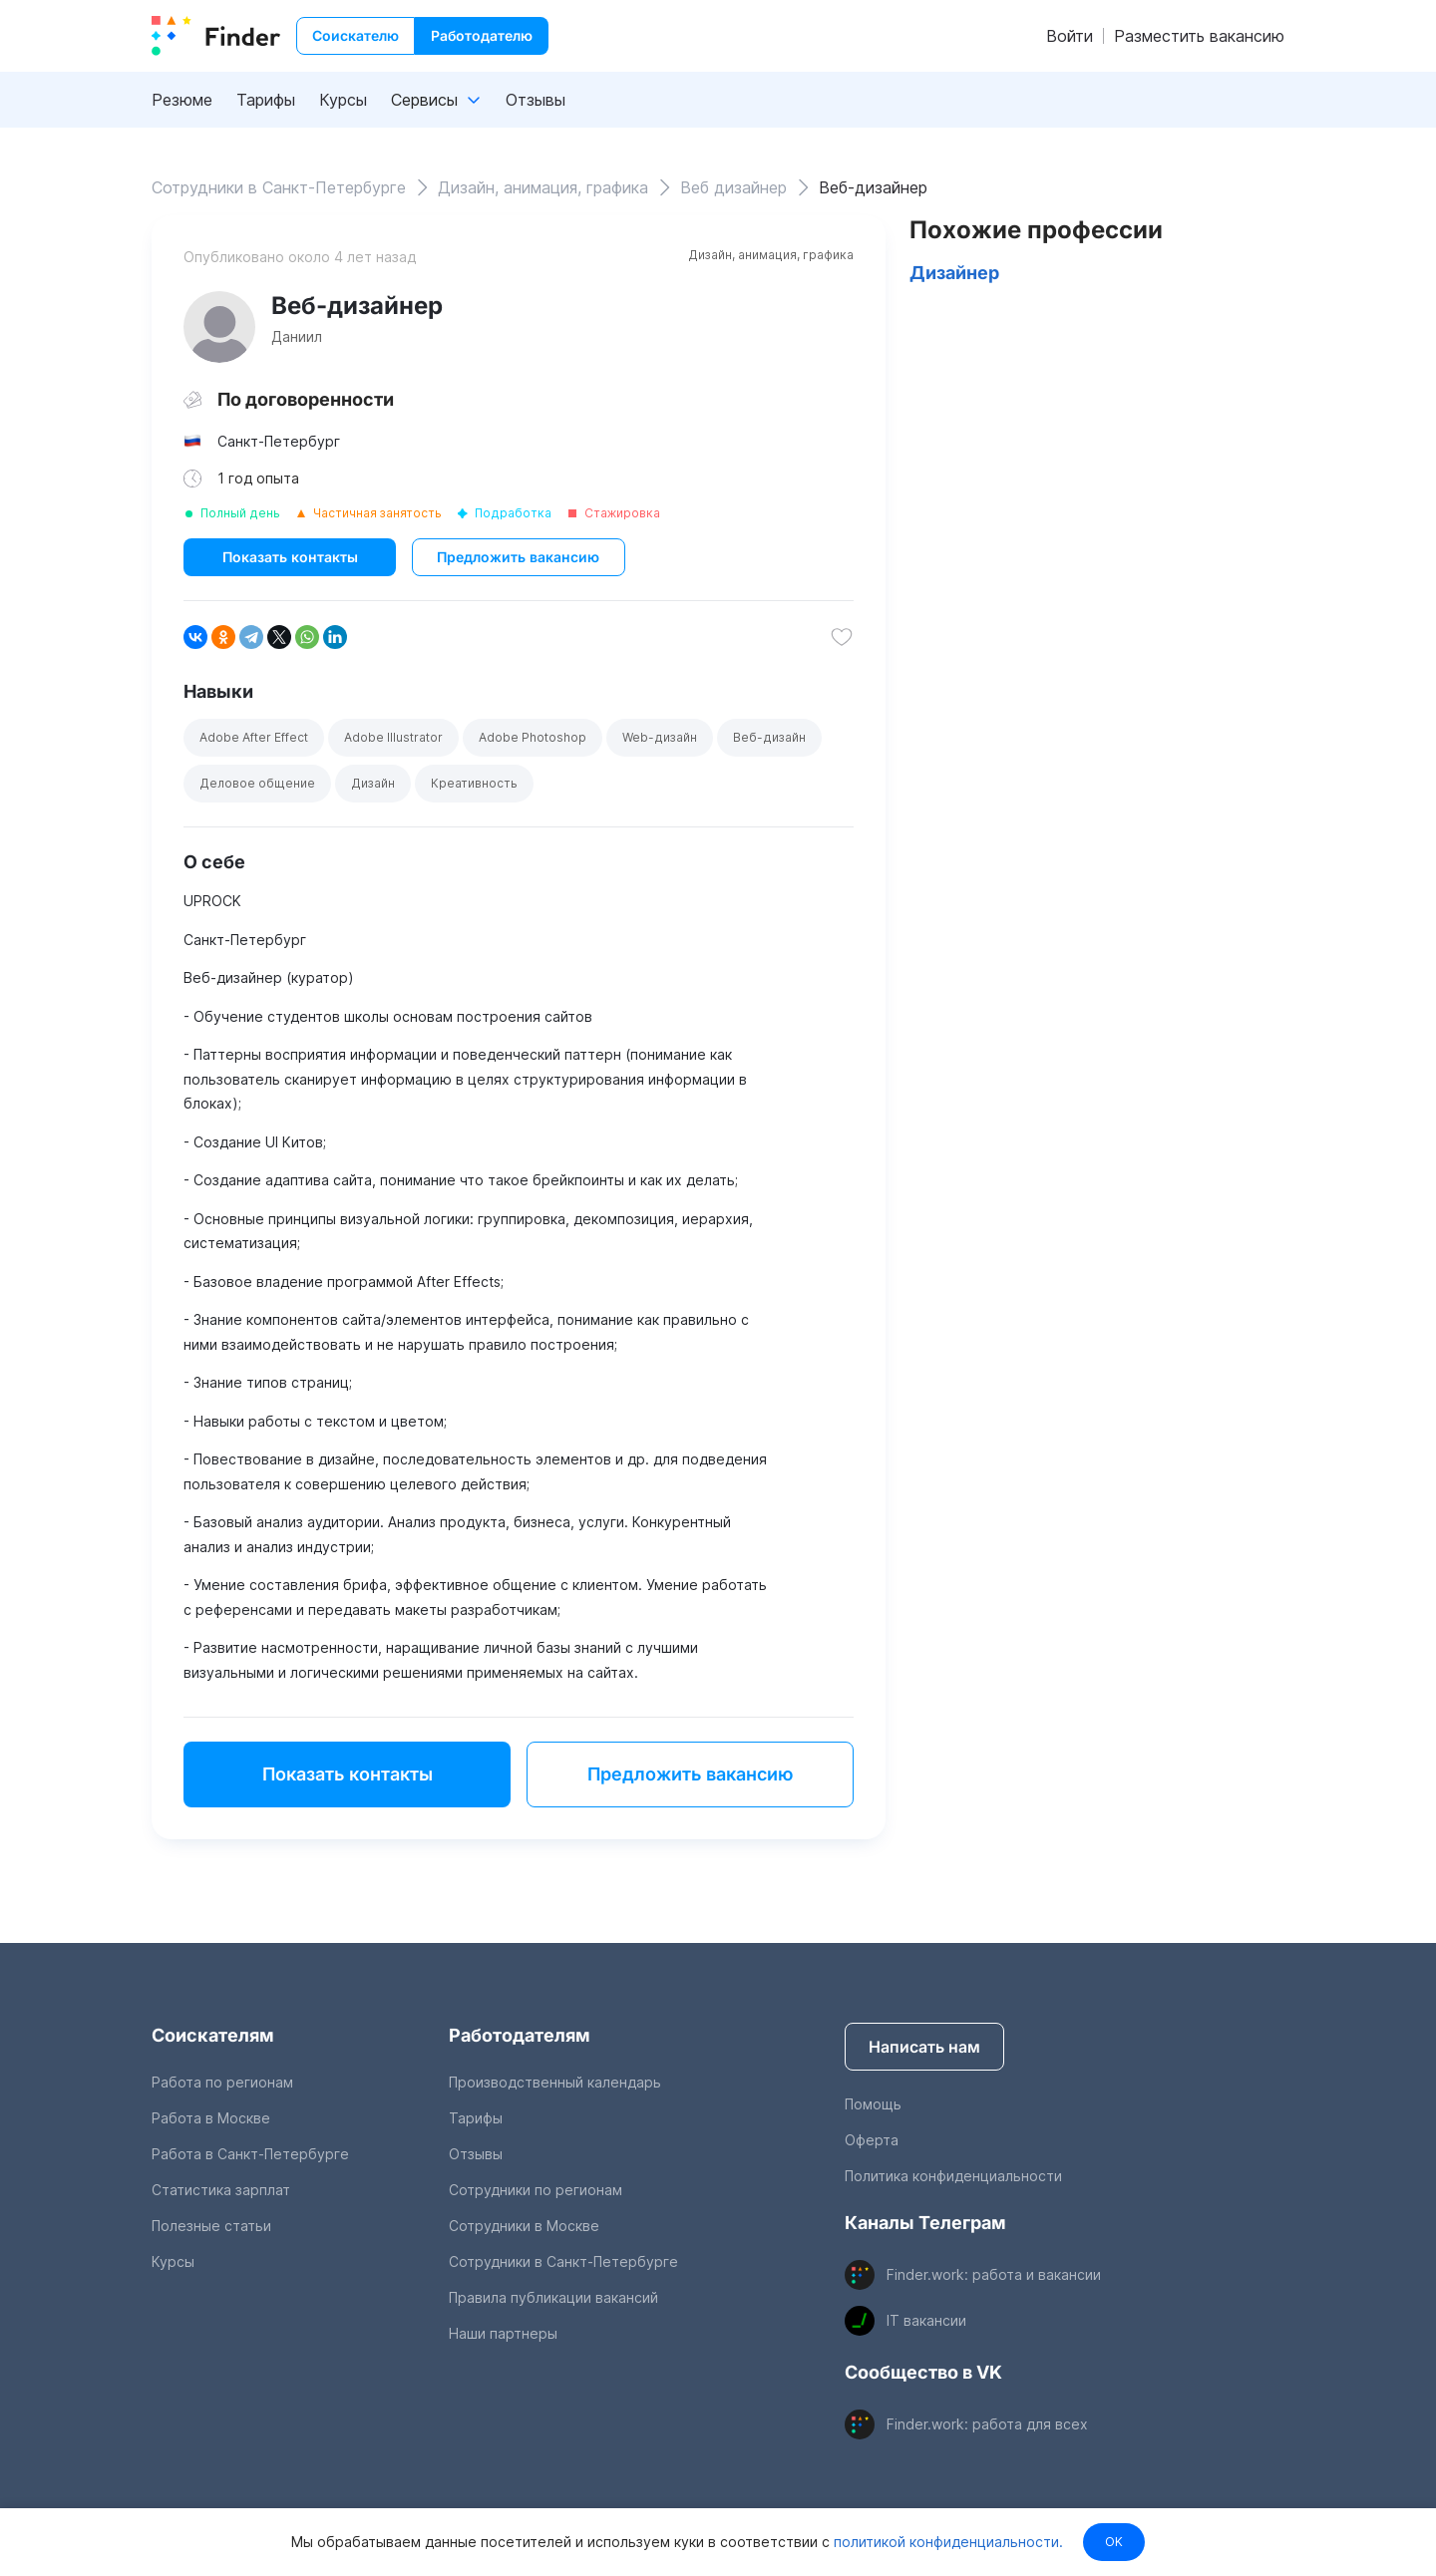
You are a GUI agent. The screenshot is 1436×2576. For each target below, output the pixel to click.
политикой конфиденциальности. (946, 2541)
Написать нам (924, 2047)
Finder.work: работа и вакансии (994, 2274)
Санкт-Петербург (278, 441)
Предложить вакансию (518, 556)
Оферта (871, 2139)
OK (1114, 2541)
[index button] (216, 36)
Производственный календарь (555, 2082)
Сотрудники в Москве (524, 2225)
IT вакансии (926, 2320)
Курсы (343, 100)
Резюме (182, 100)
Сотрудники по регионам (535, 2189)
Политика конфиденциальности (953, 2175)
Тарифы (265, 100)
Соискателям (213, 2035)
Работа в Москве (211, 2117)
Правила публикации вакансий (553, 2297)
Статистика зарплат (221, 2189)
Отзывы (535, 100)
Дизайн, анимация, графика (771, 254)
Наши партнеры (503, 2333)
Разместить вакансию (1199, 36)
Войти (1069, 36)
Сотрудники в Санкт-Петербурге (563, 2261)
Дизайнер (954, 272)
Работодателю (482, 35)
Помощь (873, 2103)
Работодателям (519, 2035)
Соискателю (355, 35)
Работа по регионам (222, 2082)
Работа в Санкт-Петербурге (250, 2153)
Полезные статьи (211, 2225)
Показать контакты (290, 556)
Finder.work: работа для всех (987, 2423)
